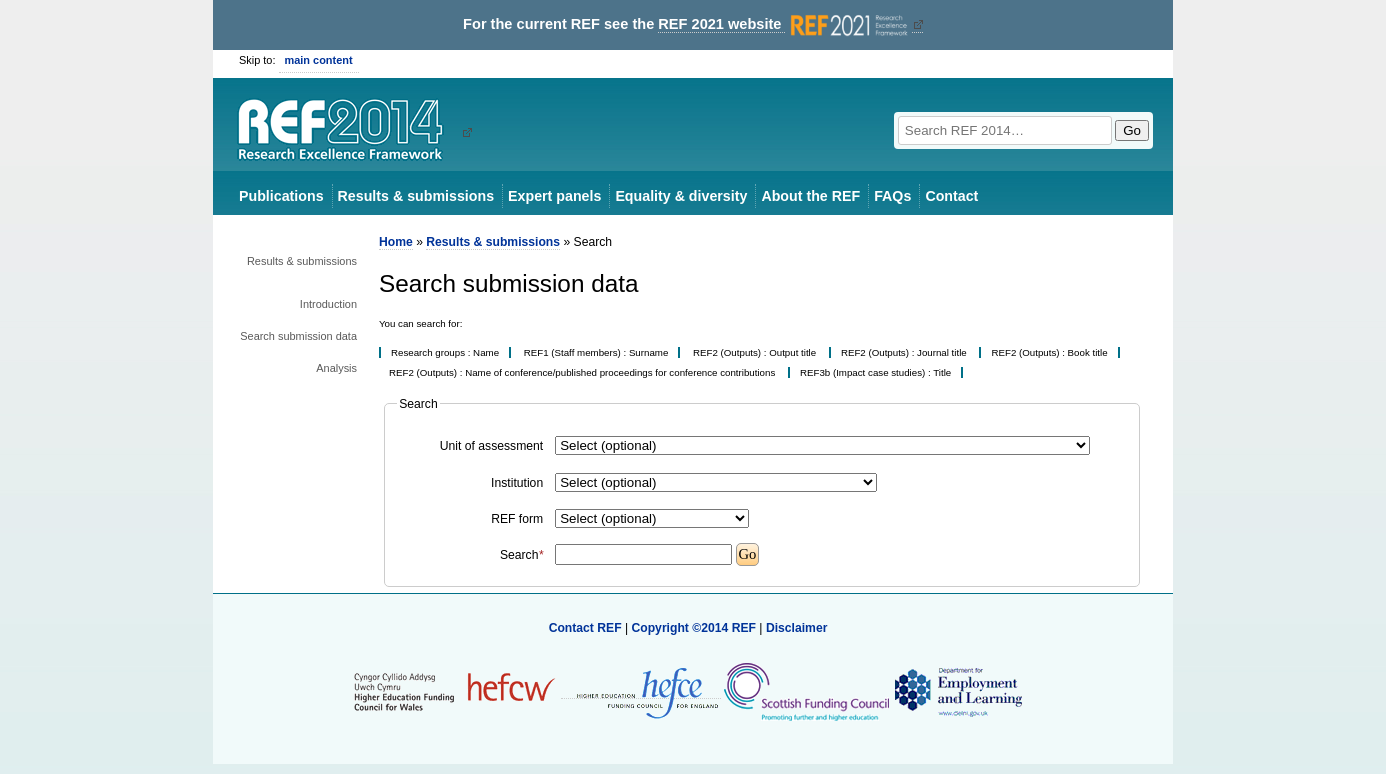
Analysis (336, 368)
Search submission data (298, 336)
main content (319, 60)
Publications (281, 196)
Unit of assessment (491, 446)
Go (1132, 130)
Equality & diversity (681, 196)
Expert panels (554, 196)
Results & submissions (416, 196)
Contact (951, 196)
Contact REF (585, 628)
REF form (517, 519)
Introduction (328, 304)
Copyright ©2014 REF (695, 628)
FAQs (892, 196)
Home (396, 242)
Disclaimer (797, 628)
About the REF (810, 196)
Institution (517, 483)
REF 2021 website (784, 24)
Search (521, 555)
